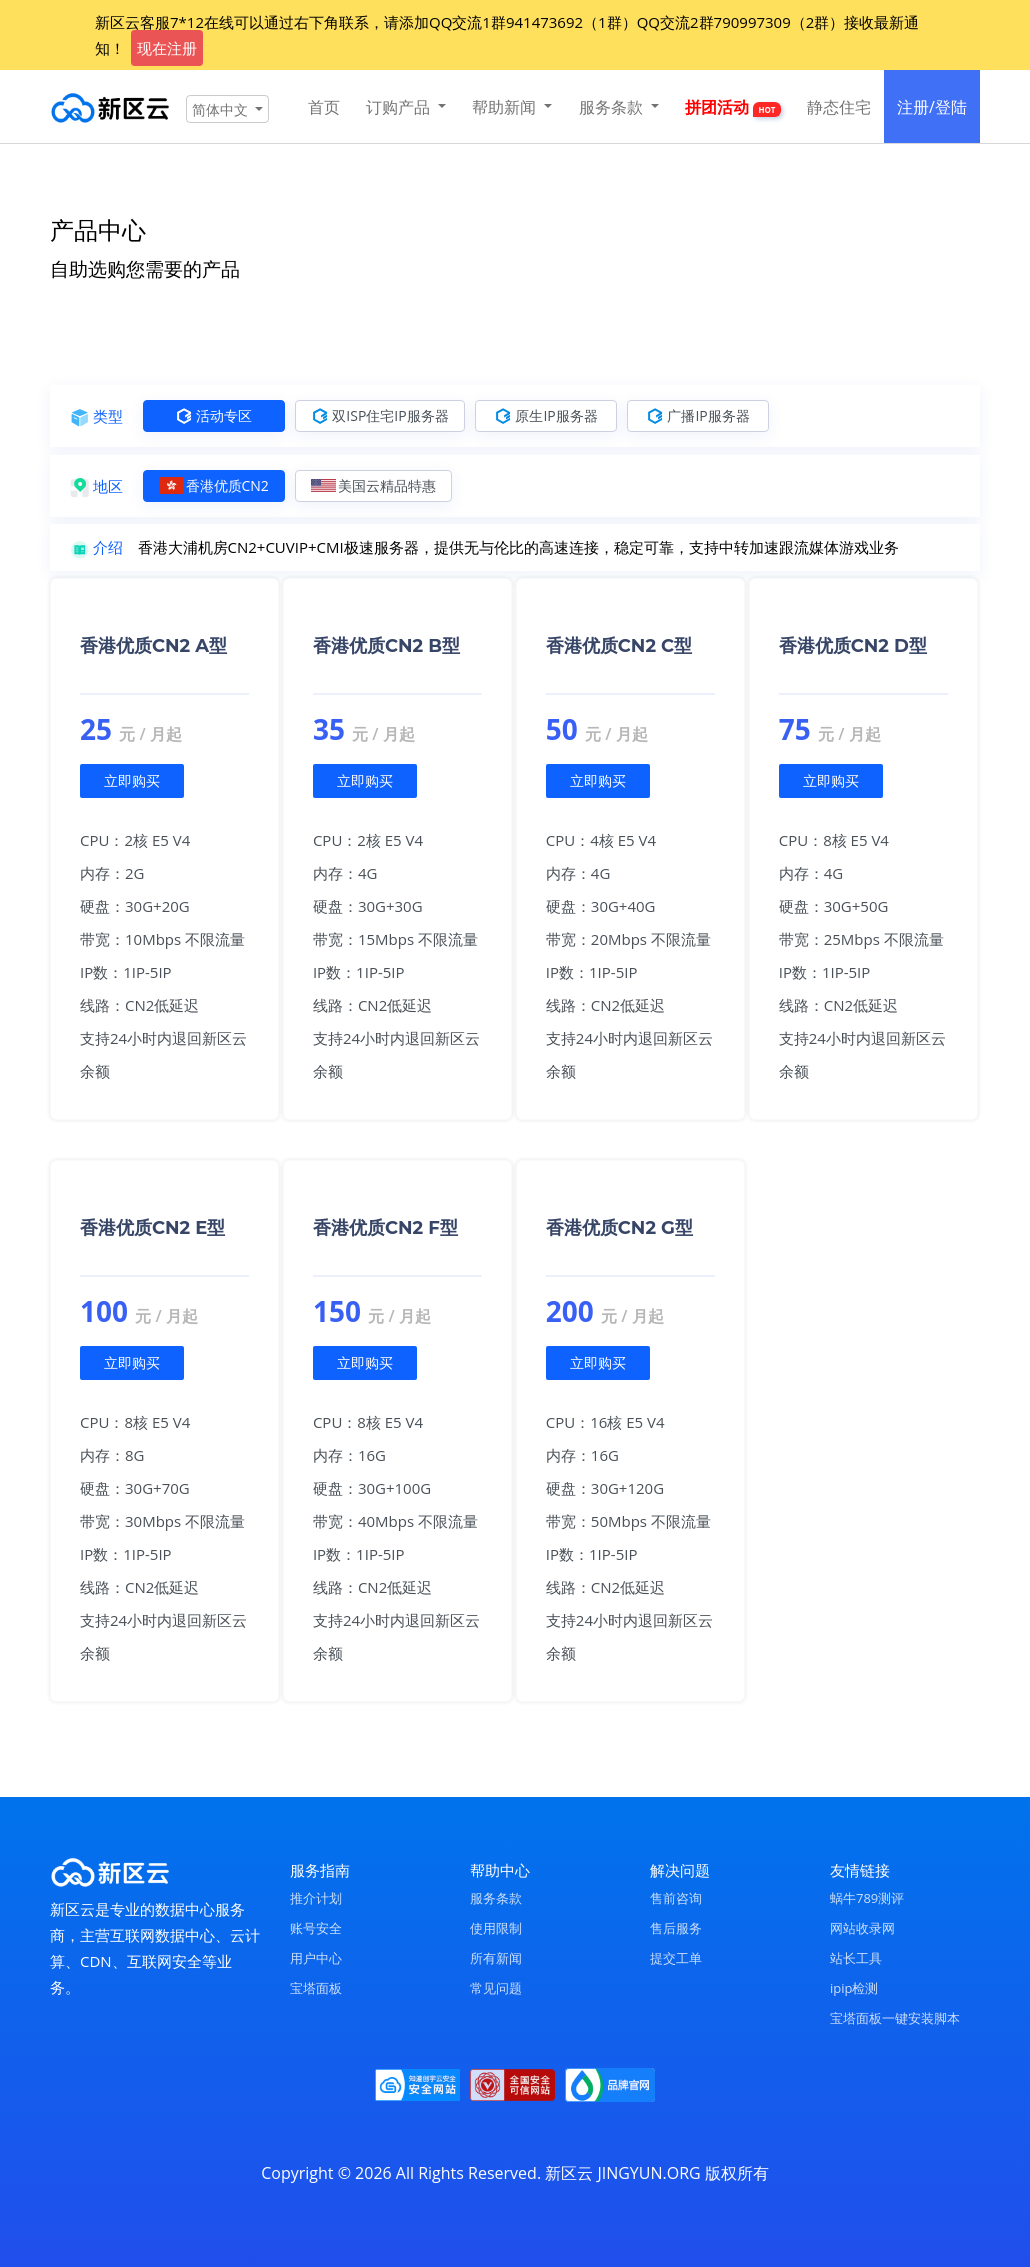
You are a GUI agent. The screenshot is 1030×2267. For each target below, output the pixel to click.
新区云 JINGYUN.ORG (622, 2173)
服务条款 (496, 1898)
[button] (227, 109)
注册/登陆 (932, 107)
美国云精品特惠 (373, 485)
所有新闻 (496, 1958)
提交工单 (676, 1958)
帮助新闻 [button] (506, 107)
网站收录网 (862, 1928)
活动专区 (214, 415)
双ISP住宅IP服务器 (380, 415)
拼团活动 (732, 107)
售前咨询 (676, 1898)
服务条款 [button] (613, 107)
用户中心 (316, 1958)
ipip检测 (854, 1988)
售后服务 (676, 1928)
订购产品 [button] (400, 107)
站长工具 (856, 1958)
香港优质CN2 (214, 485)
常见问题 (496, 1988)
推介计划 (316, 1898)
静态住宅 (839, 107)
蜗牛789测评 (867, 1898)
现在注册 (167, 48)
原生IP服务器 (546, 415)
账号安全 (316, 1928)
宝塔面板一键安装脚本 (895, 2018)
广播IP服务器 (698, 415)
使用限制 (496, 1928)
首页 (324, 107)
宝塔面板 (316, 1988)
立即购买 (132, 780)
